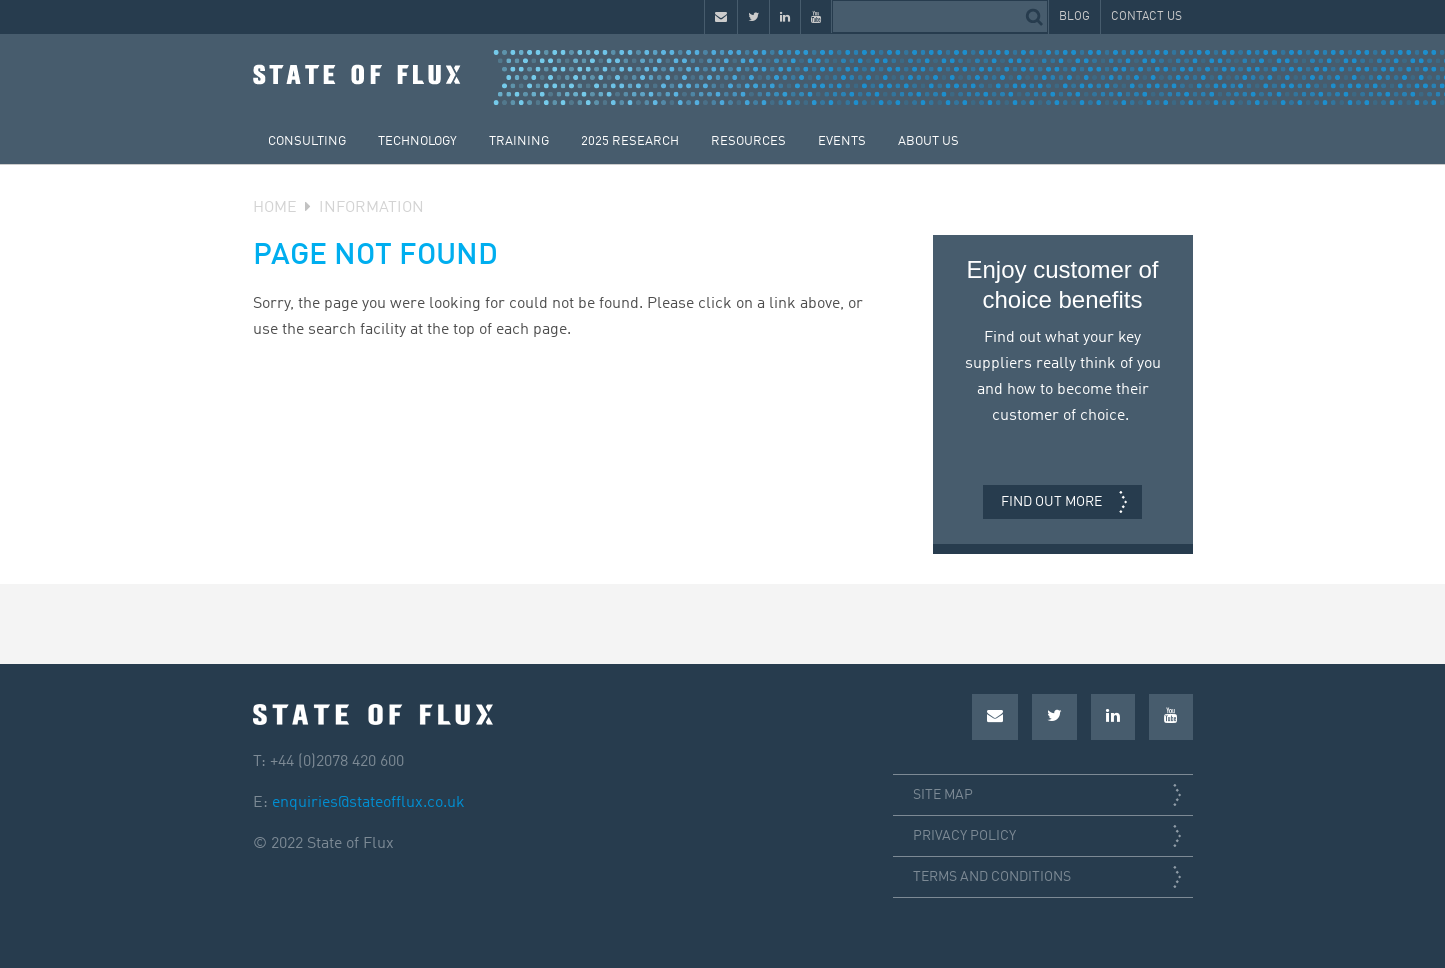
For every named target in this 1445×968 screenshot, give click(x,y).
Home (275, 208)
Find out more (1051, 502)
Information (371, 208)
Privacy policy (964, 836)
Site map (943, 795)
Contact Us (1146, 17)
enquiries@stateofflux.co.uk (368, 803)
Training (519, 141)
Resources (748, 141)
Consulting (307, 141)
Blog (1074, 17)
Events (842, 141)
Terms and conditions (992, 877)
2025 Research (630, 141)
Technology (417, 141)
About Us (928, 141)
